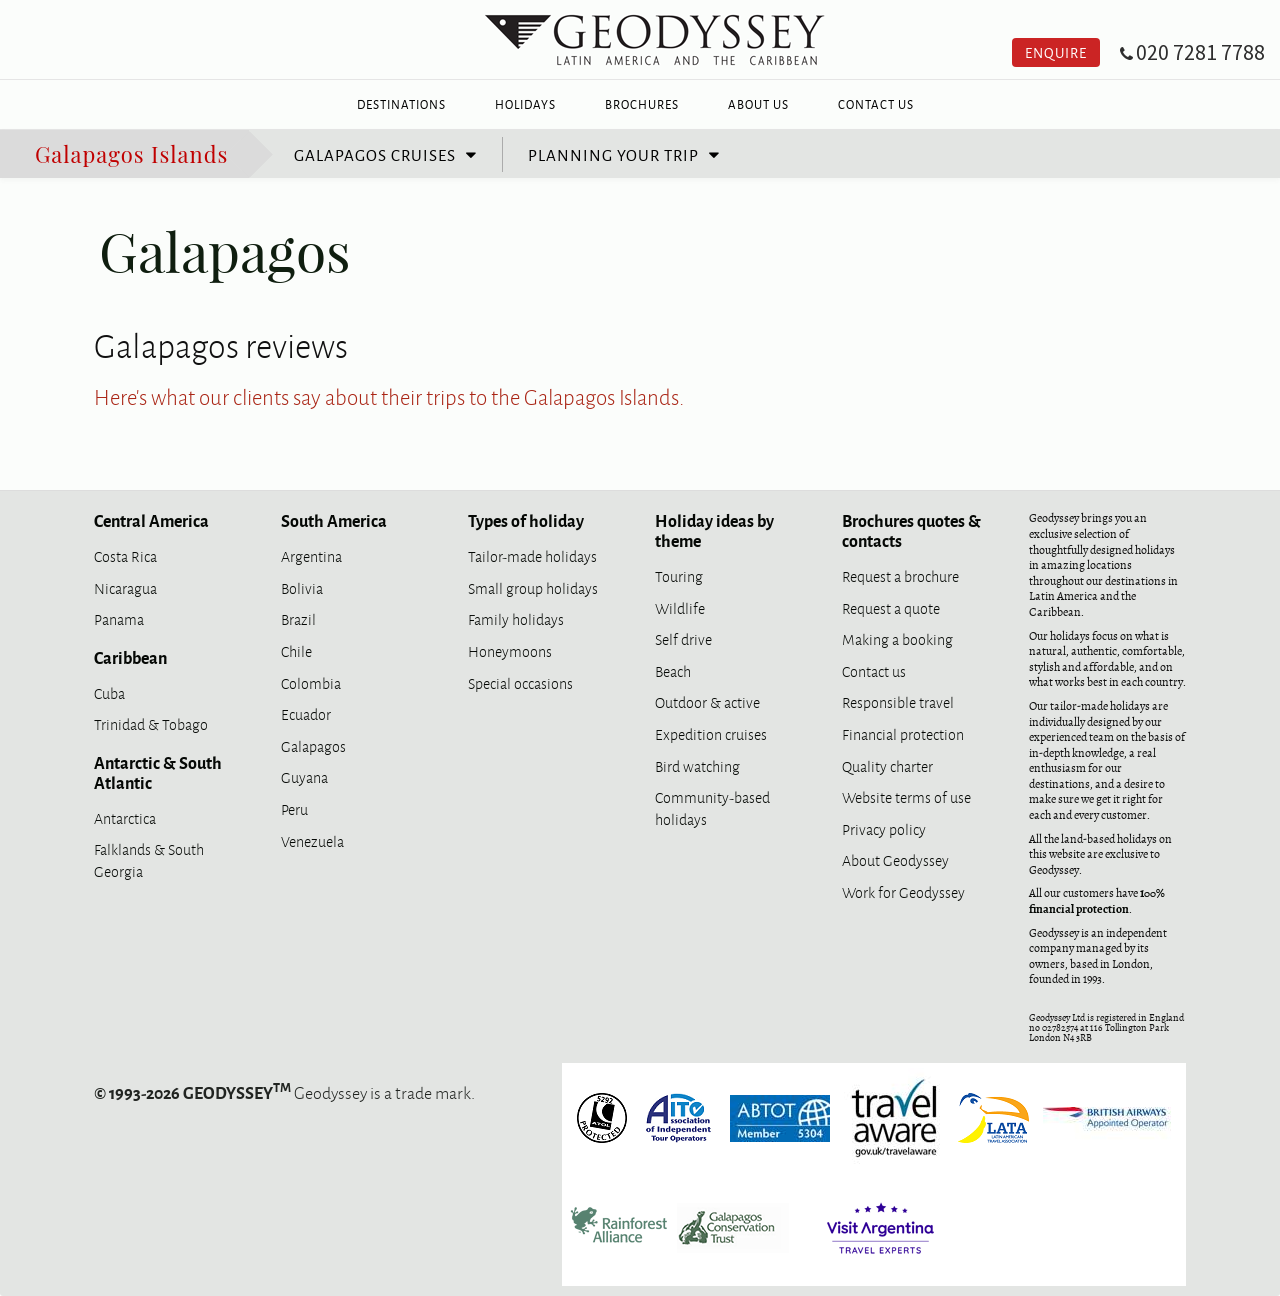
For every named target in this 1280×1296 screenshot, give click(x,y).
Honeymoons (510, 650)
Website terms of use (906, 796)
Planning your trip (613, 154)
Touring (679, 575)
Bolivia (302, 587)
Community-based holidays (712, 807)
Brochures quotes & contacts (911, 530)
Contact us (874, 670)
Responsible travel (898, 701)
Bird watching (697, 765)
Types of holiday (526, 520)
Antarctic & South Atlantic (158, 772)
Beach (673, 670)
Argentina (311, 555)
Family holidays (516, 618)
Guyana (304, 776)
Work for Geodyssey (903, 891)
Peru (294, 808)
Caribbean (130, 657)
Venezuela (312, 840)
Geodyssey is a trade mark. (284, 1092)
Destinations (401, 104)
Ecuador (306, 713)
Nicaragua (125, 587)
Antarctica (125, 817)
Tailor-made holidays (532, 555)
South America (334, 520)
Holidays (525, 104)
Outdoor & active (707, 701)
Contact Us (876, 104)
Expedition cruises (711, 733)
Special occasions (520, 682)
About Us (758, 104)
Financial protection (903, 733)
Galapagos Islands (131, 152)
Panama (119, 618)
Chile (296, 650)
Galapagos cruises (375, 154)
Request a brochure (900, 575)
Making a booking (897, 638)
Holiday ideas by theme (714, 530)
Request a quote (891, 607)
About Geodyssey (895, 859)
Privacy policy (884, 828)
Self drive (683, 638)
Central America (151, 520)
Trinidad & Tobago (151, 723)
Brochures (642, 104)
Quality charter (887, 765)
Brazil (298, 618)
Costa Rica (125, 555)
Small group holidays (533, 587)
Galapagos (313, 745)
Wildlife (680, 607)
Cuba (109, 692)
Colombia (311, 682)
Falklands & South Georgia (149, 859)
